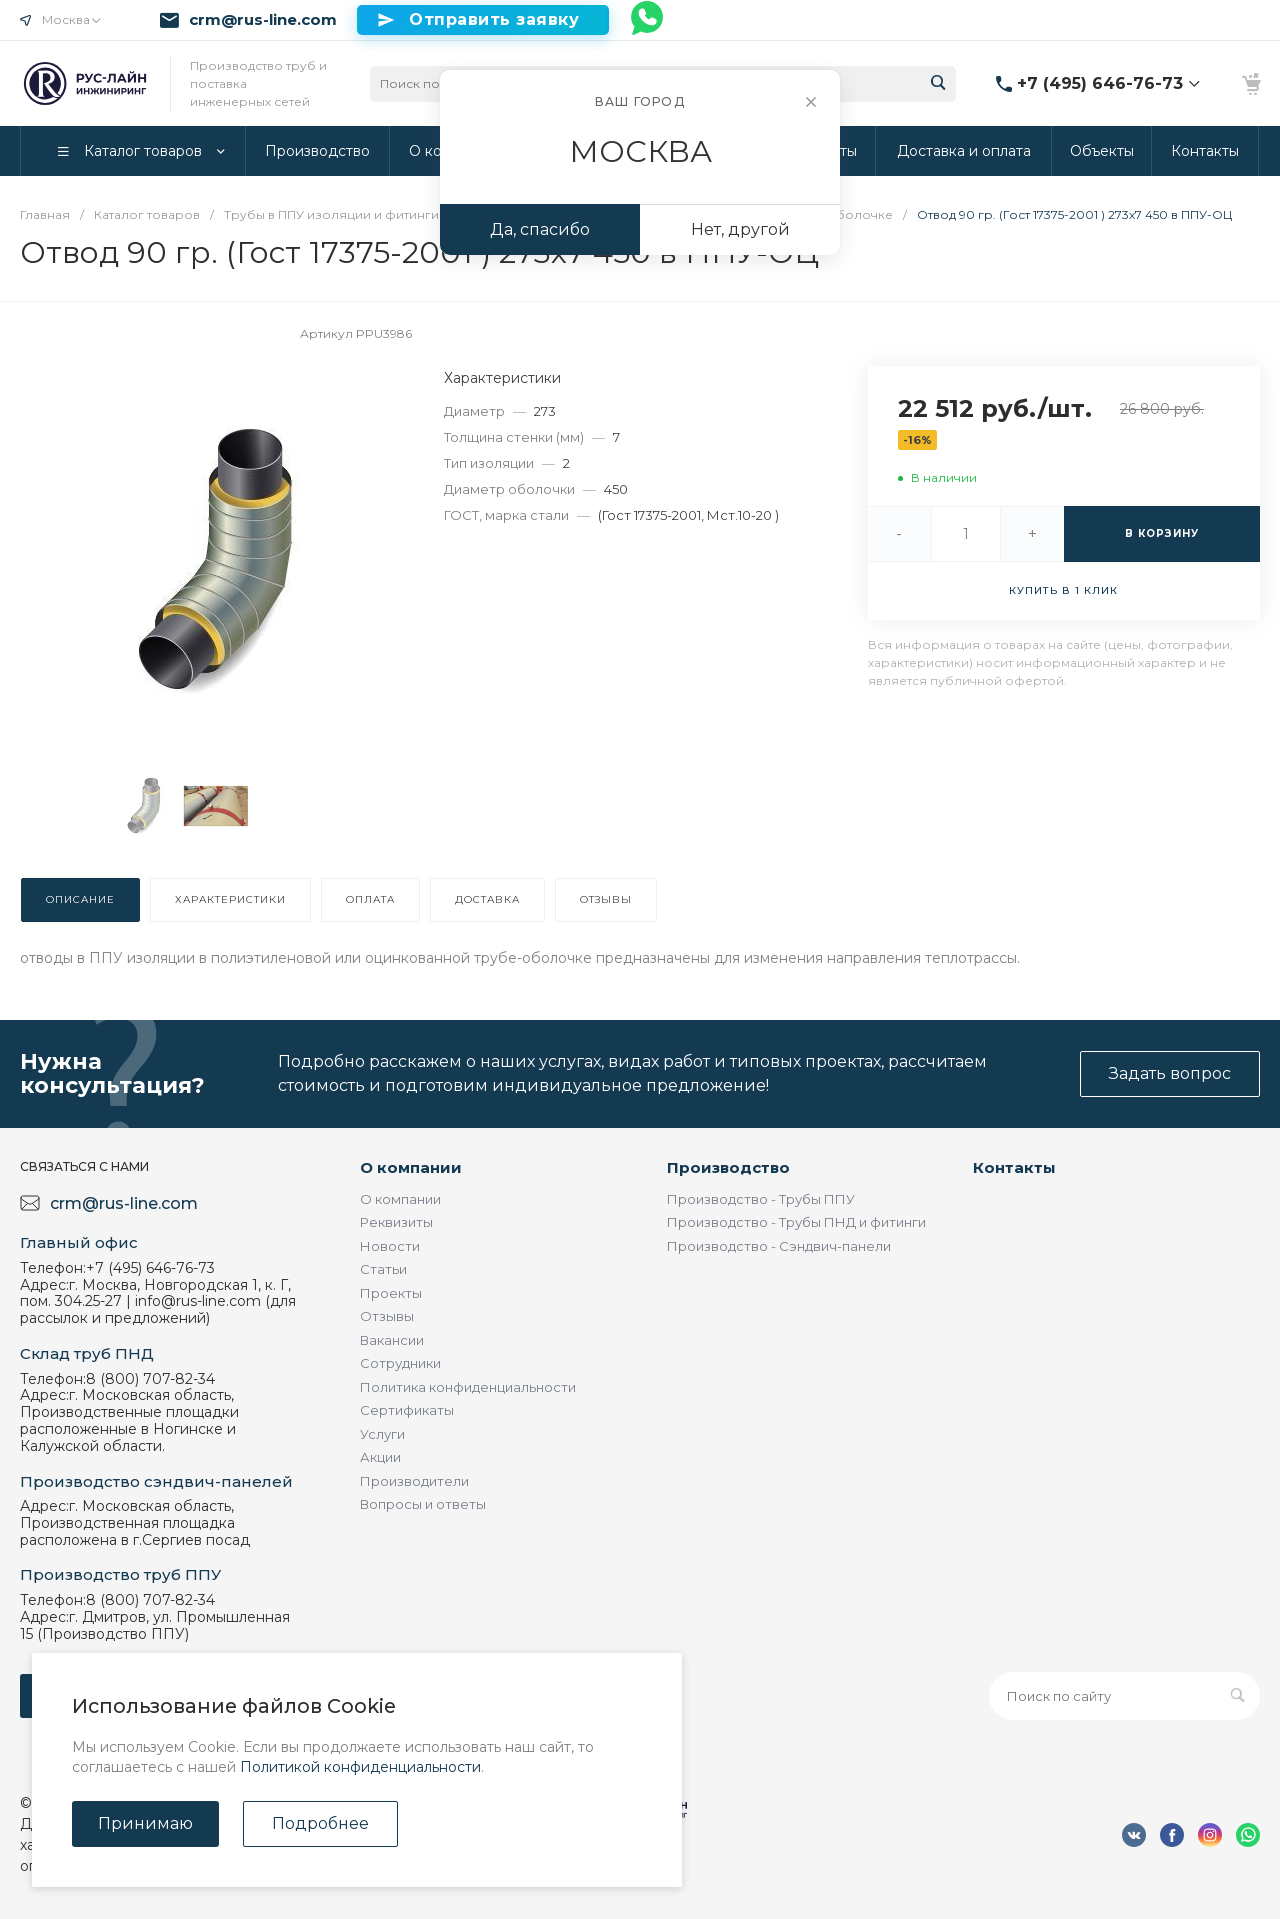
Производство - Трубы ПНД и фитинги (796, 1222)
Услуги (382, 1434)
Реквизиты (396, 1222)
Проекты (391, 1293)
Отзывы (387, 1316)
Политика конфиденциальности (468, 1387)
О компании (411, 1167)
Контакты (1014, 1167)
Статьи (383, 1269)
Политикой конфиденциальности (360, 1767)
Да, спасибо (540, 229)
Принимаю (145, 1823)
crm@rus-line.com (263, 20)
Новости (390, 1246)
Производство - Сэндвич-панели (779, 1246)
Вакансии (392, 1340)
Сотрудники (400, 1363)
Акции (380, 1457)
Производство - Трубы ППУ (761, 1199)
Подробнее (320, 1823)
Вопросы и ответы (423, 1504)
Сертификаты (407, 1410)
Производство (728, 1167)
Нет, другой (740, 229)
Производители (414, 1481)
